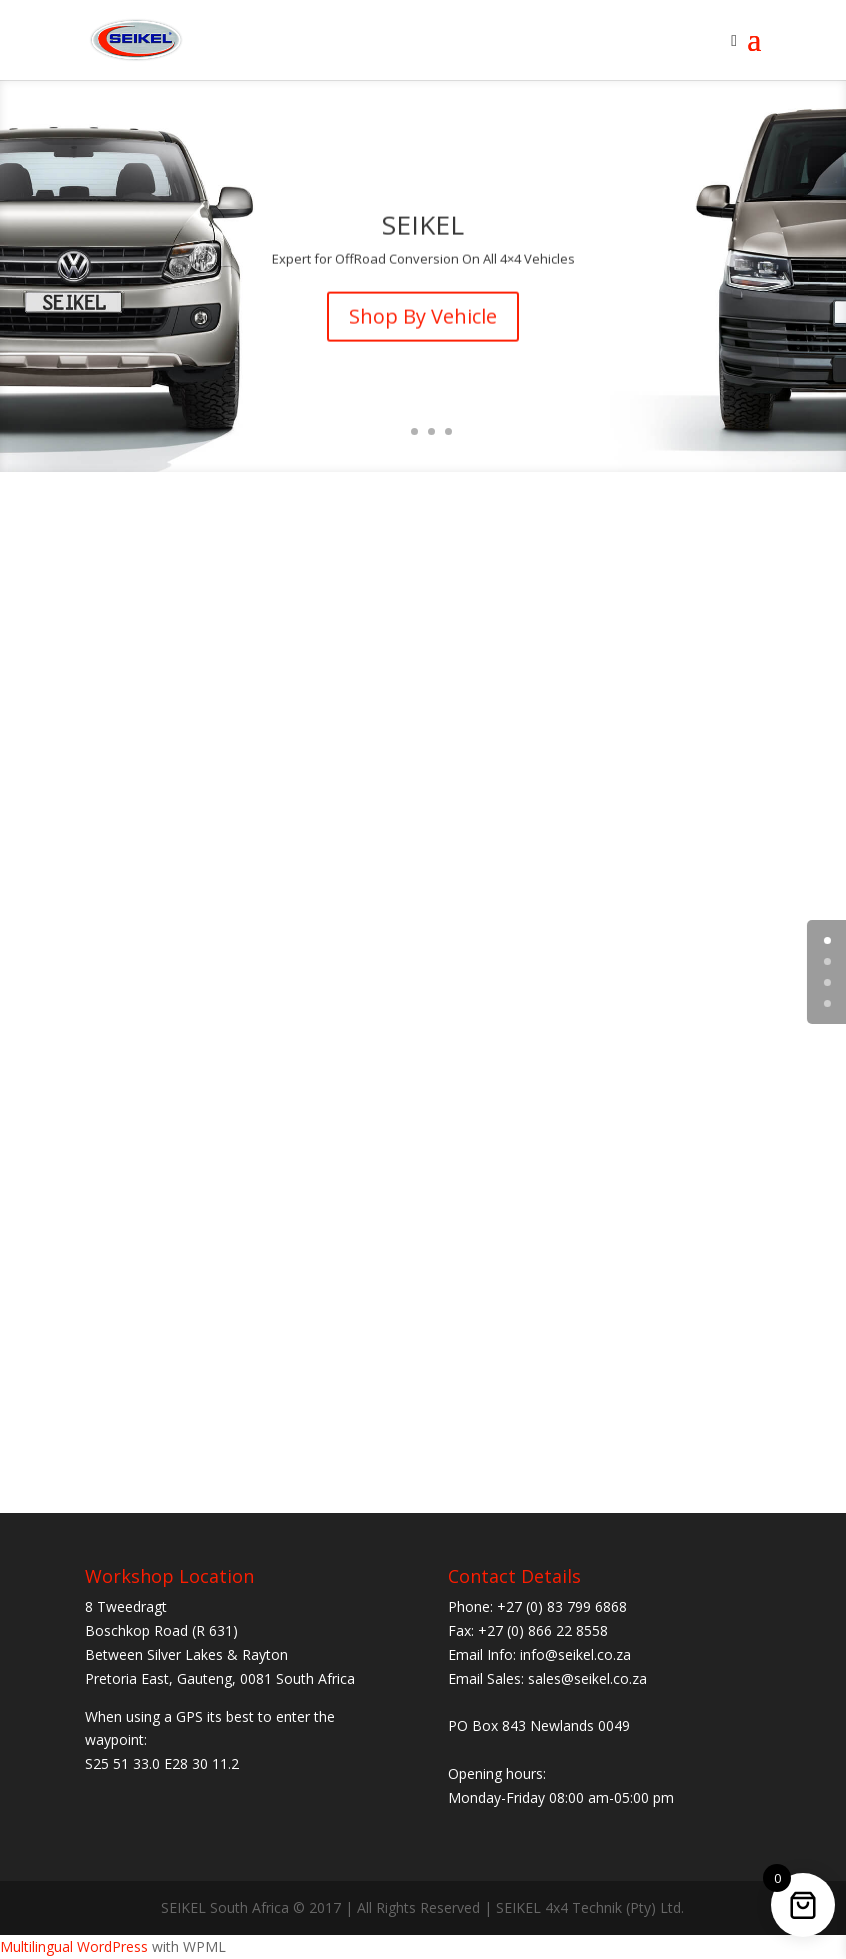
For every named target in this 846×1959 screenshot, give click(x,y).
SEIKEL (423, 234)
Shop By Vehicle (423, 324)
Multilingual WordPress (74, 1946)
